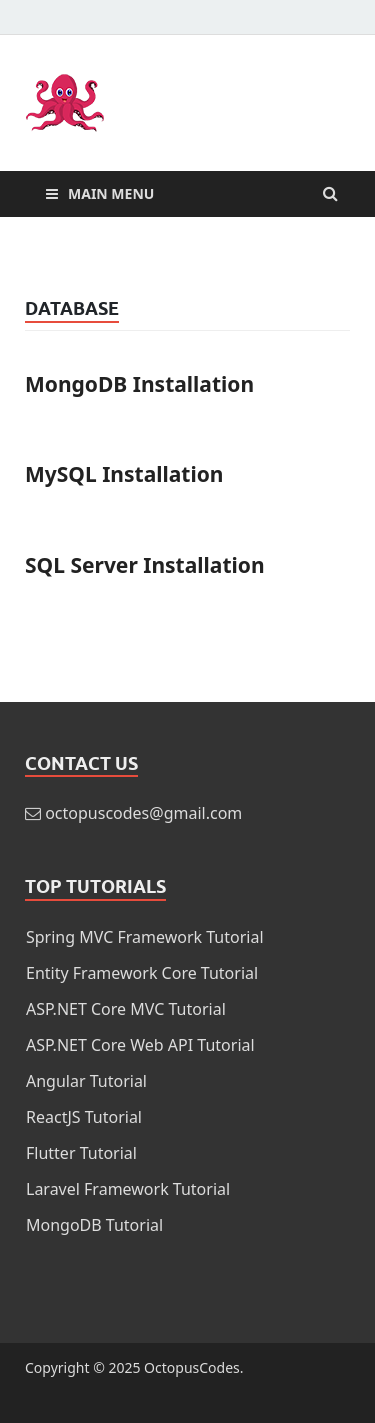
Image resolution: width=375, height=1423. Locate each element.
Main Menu (111, 193)
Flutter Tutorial (81, 1153)
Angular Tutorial (86, 1081)
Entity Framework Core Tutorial (142, 973)
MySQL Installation (124, 474)
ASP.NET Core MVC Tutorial (126, 1009)
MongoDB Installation (139, 384)
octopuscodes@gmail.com (143, 813)
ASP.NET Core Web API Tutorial (140, 1045)
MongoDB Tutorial (94, 1225)
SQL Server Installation (145, 565)
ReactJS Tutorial (84, 1117)
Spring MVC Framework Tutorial (145, 937)
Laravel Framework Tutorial (128, 1189)
